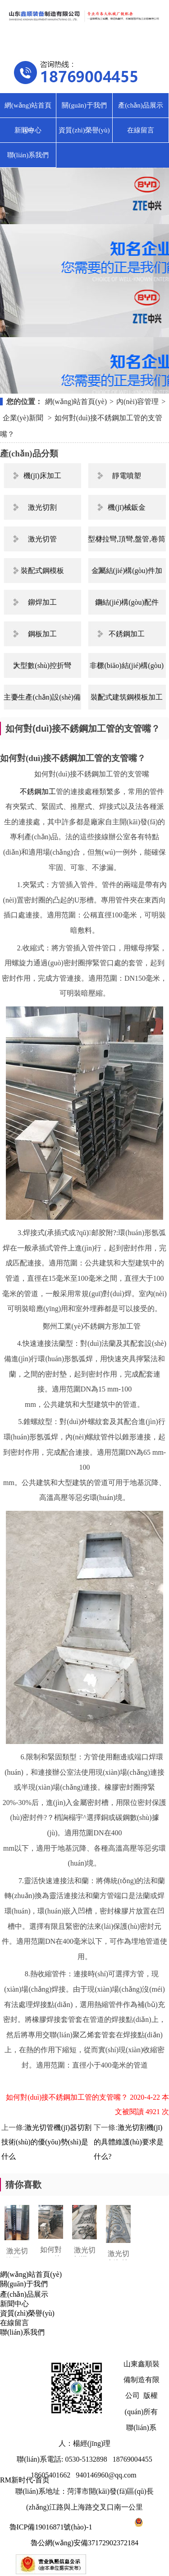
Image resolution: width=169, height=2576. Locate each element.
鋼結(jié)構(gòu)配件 (127, 602)
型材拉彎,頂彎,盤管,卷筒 (126, 539)
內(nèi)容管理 (137, 401)
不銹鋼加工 (127, 634)
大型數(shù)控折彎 (42, 665)
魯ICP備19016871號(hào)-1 (50, 2527)
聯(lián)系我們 (28, 155)
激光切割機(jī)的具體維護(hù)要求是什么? (129, 2142)
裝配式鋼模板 (42, 570)
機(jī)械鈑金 (127, 507)
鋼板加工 (42, 634)
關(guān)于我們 (84, 105)
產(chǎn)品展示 (140, 105)
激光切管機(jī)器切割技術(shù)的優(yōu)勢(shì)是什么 (46, 2142)
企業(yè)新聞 (24, 418)
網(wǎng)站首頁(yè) (28, 110)
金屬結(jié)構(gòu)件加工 (126, 575)
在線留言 (140, 130)
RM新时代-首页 (25, 2480)
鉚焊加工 (42, 602)
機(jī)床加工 (42, 475)
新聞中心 (27, 130)
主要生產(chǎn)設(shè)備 (42, 697)
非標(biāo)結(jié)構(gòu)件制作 (127, 670)
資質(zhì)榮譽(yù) (84, 130)
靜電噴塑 (126, 475)
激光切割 (42, 507)
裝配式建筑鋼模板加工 (127, 697)
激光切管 (42, 539)
